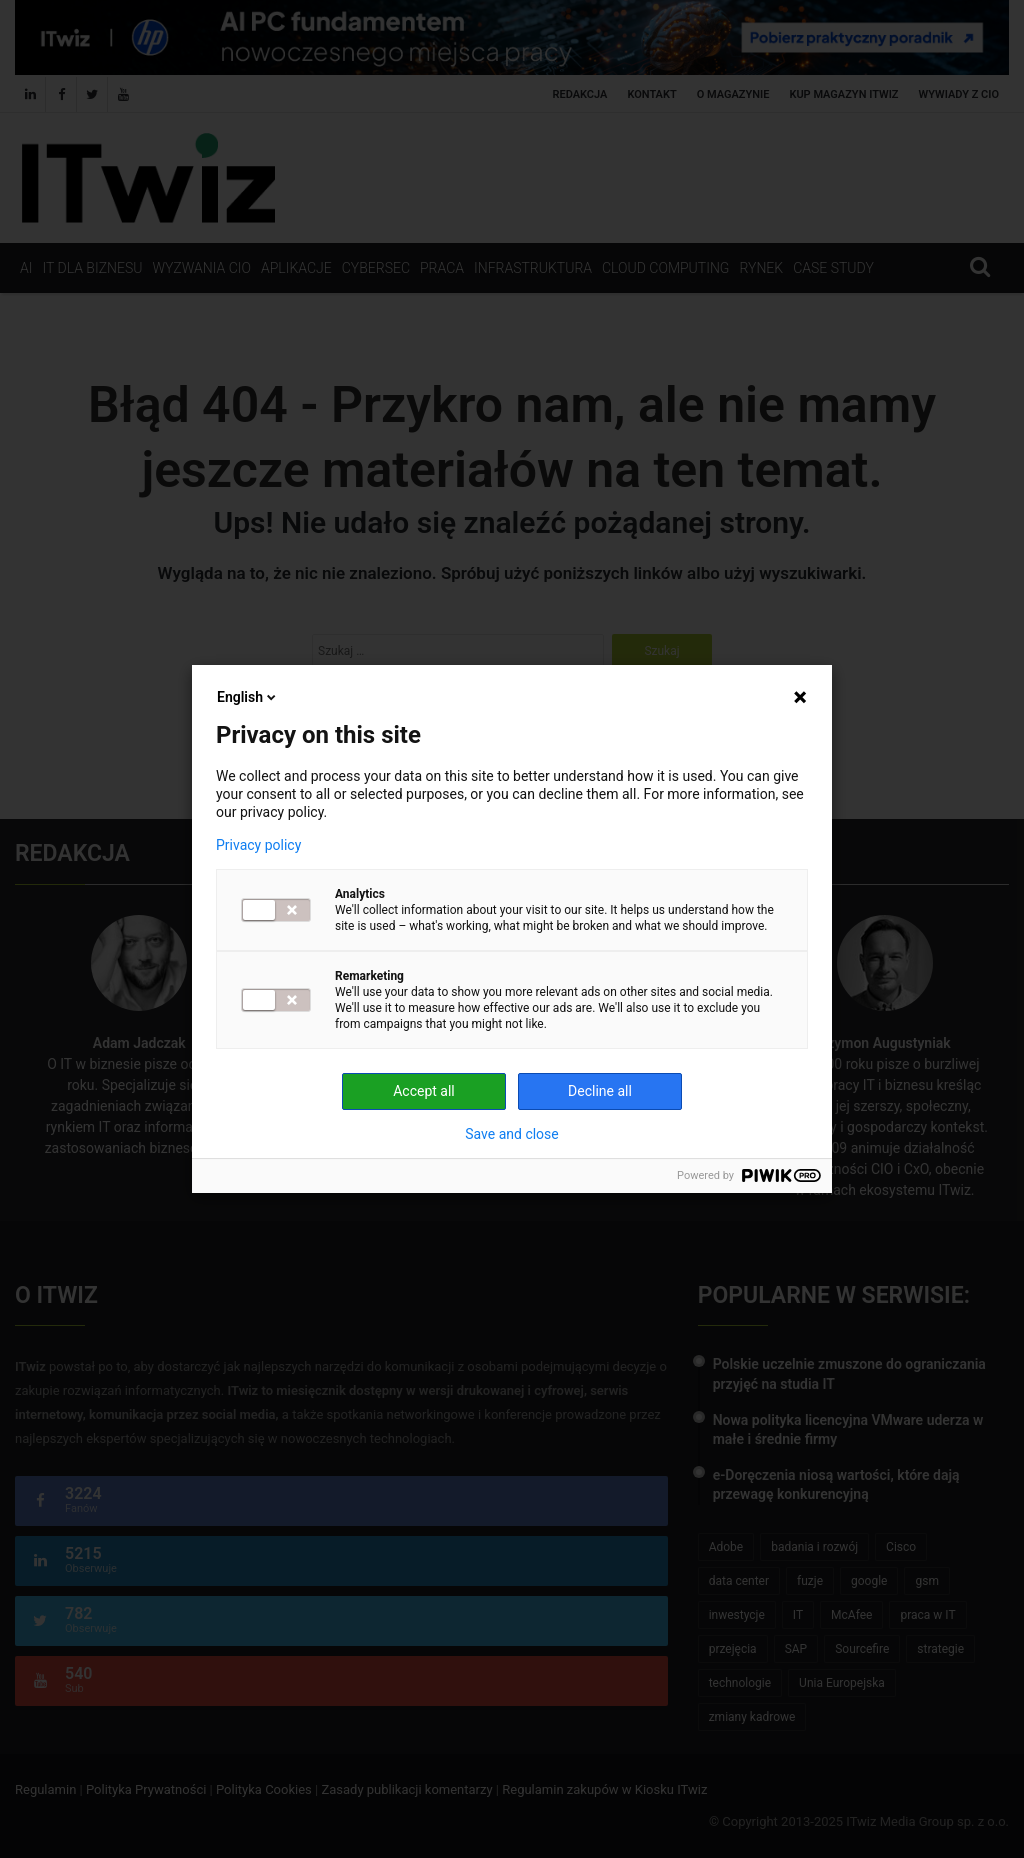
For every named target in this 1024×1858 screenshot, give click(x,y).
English (248, 697)
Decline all (600, 1091)
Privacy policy (258, 845)
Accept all (424, 1091)
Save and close (512, 1134)
